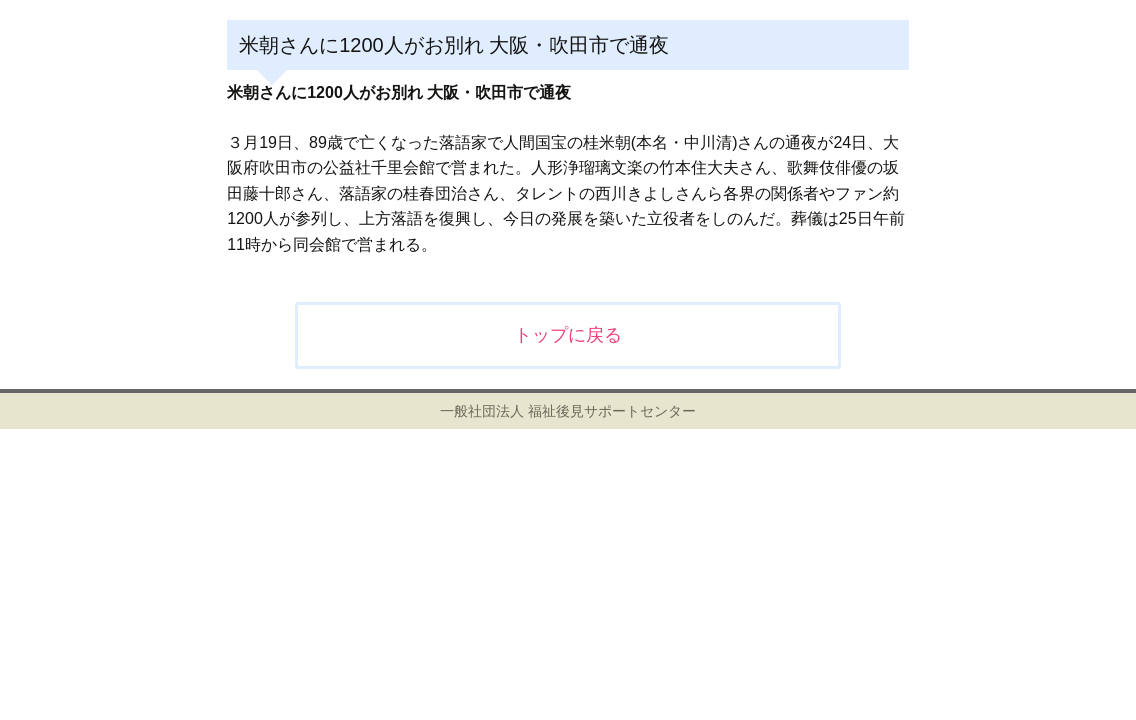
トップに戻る (568, 335)
